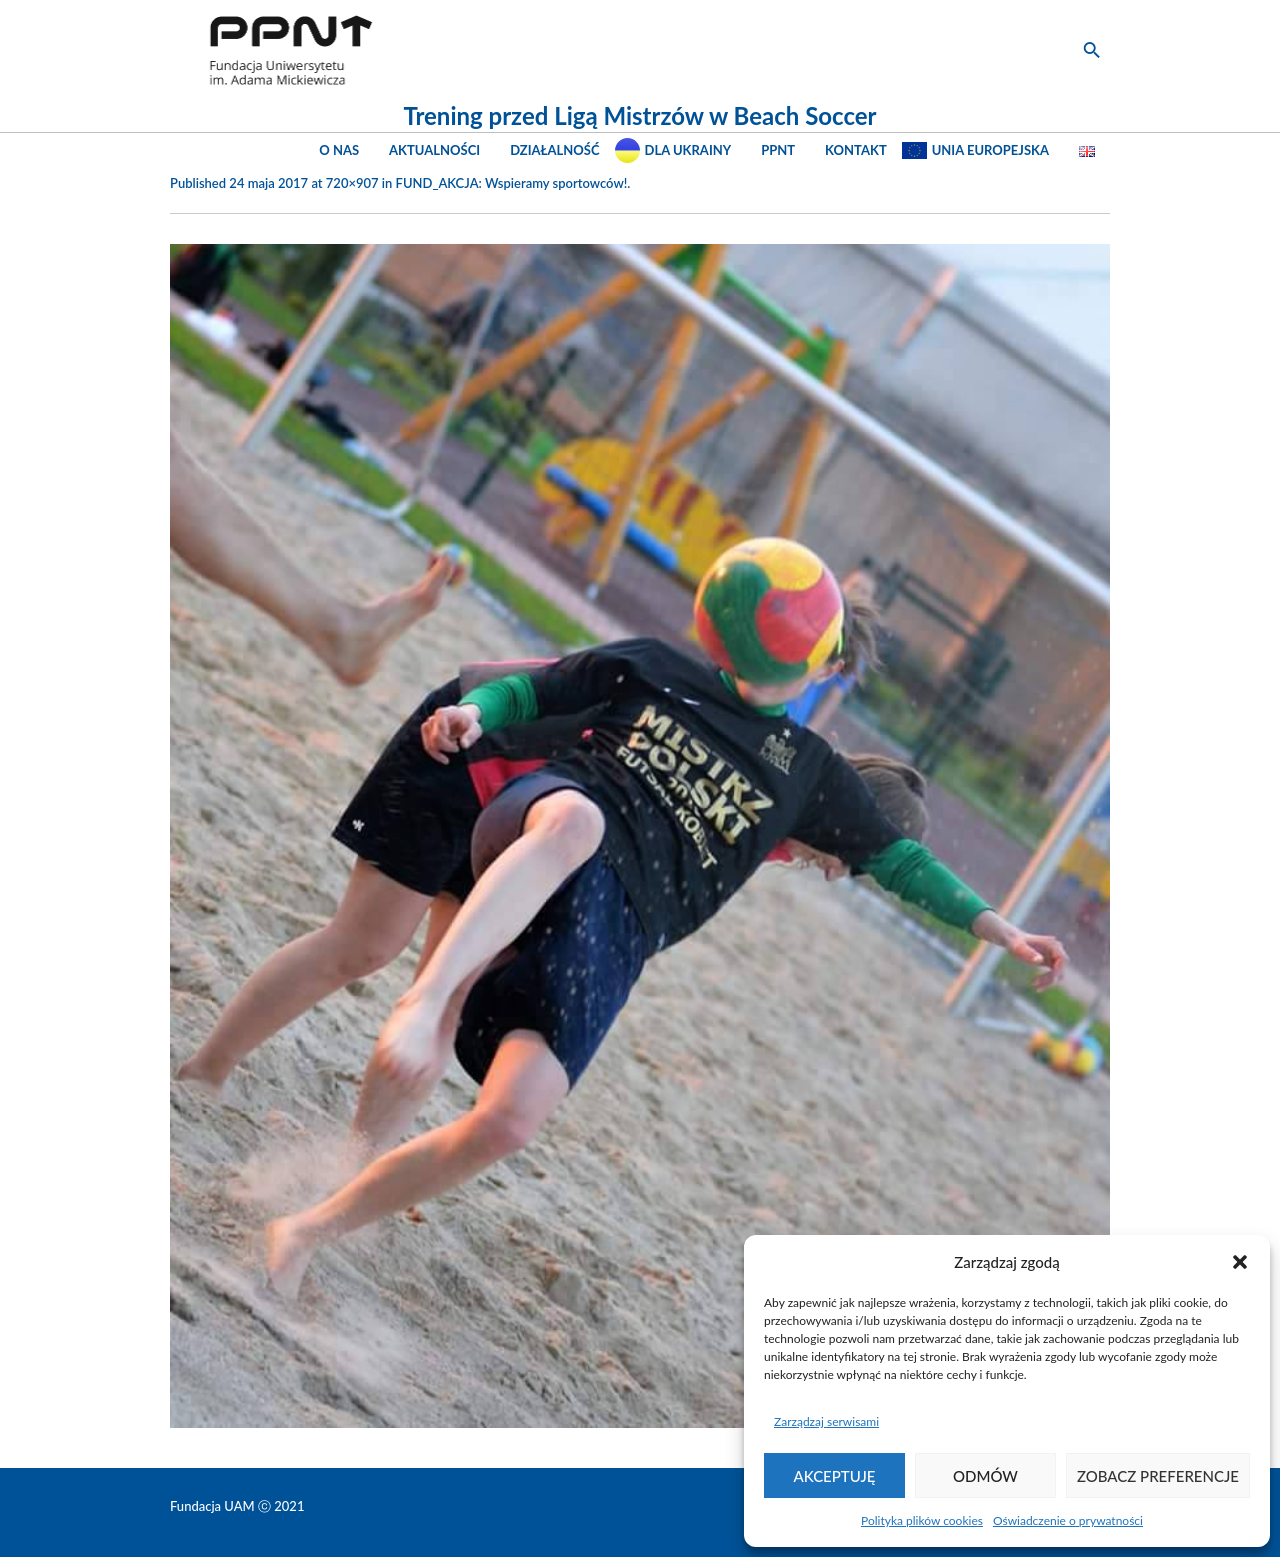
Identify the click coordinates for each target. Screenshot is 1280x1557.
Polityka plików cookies (922, 1520)
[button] (1240, 1262)
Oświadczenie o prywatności (1068, 1520)
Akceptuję (835, 1476)
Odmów (985, 1476)
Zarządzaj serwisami (826, 1421)
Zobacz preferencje (1158, 1476)
